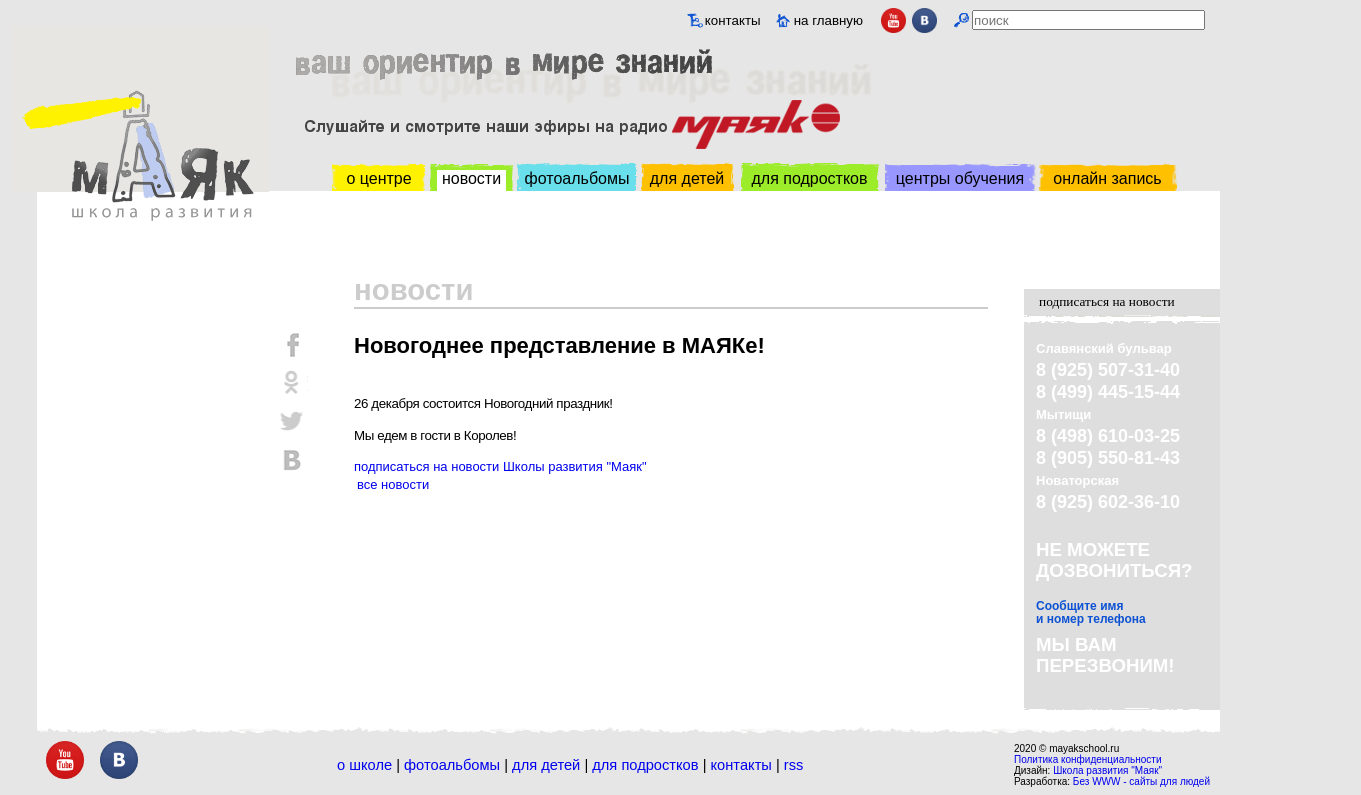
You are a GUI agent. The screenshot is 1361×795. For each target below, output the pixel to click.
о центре (378, 178)
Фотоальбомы (452, 765)
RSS (794, 765)
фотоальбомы (577, 178)
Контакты (741, 765)
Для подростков (645, 765)
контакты (733, 20)
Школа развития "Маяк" (1107, 770)
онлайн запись (1107, 178)
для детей (687, 178)
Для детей (546, 765)
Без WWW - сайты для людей (1141, 781)
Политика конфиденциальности (1088, 759)
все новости (393, 484)
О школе (364, 765)
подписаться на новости (1107, 301)
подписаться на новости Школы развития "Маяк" (500, 466)
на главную (828, 20)
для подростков (809, 178)
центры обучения (960, 178)
